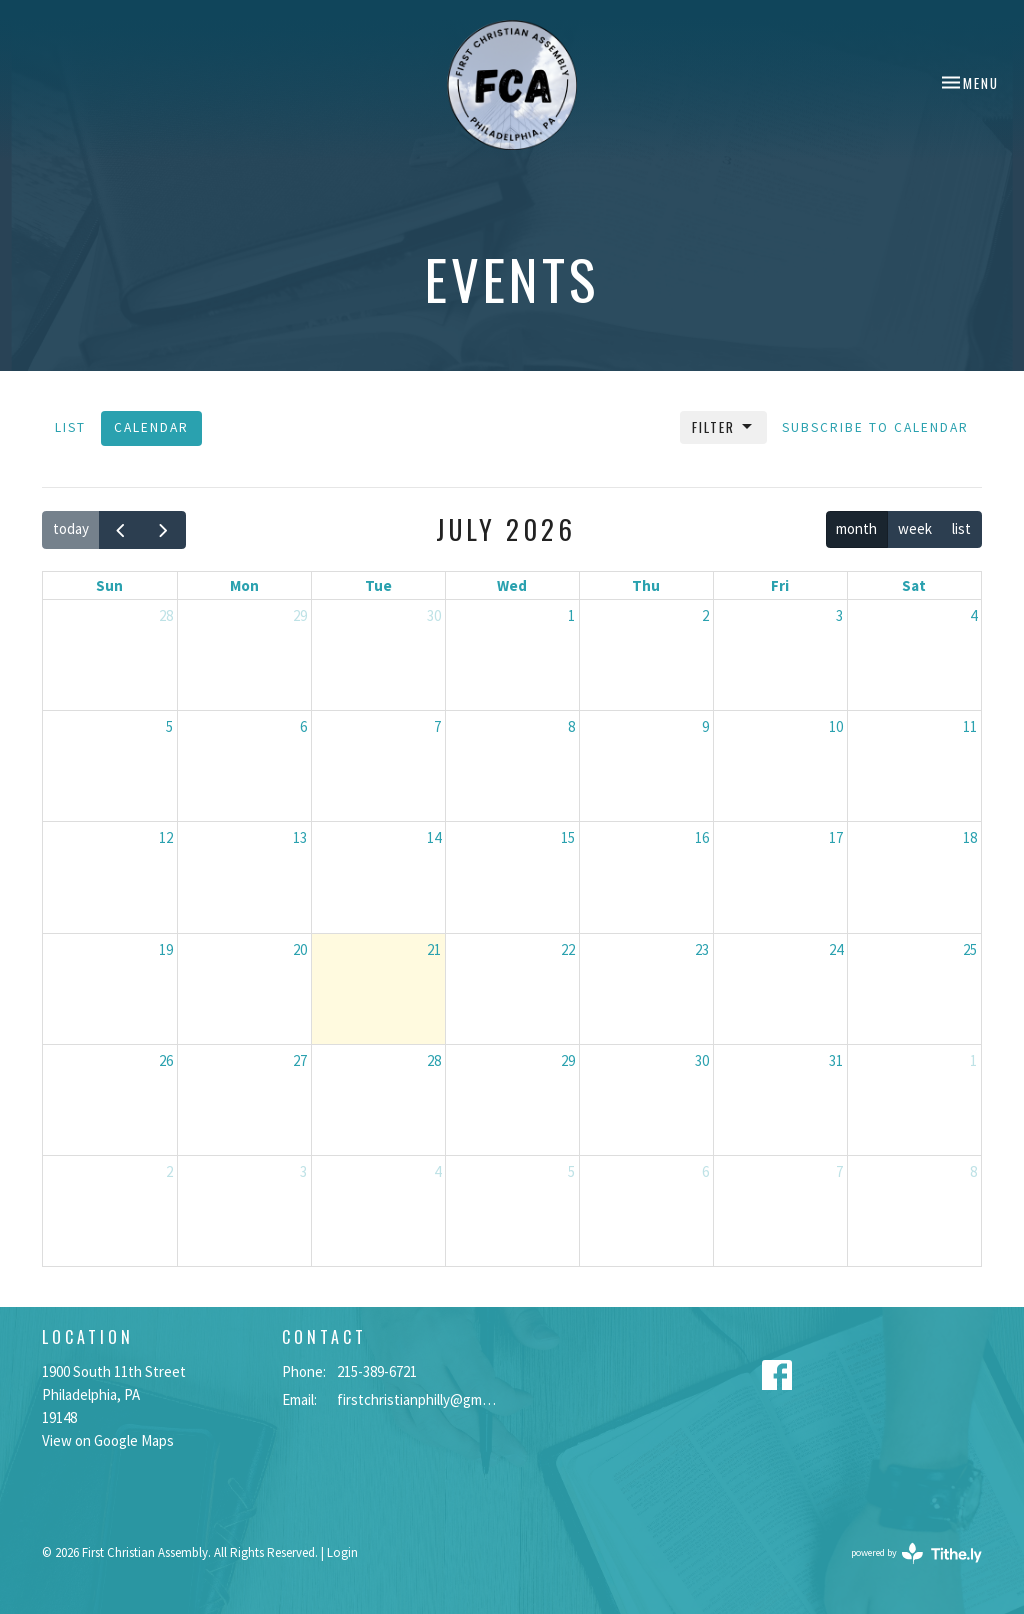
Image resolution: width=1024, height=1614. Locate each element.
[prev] (121, 530)
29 (300, 615)
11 (970, 726)
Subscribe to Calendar (875, 427)
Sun (109, 585)
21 (434, 949)
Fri (780, 585)
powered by (916, 1553)
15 (568, 837)
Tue (378, 585)
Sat (914, 585)
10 (836, 726)
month (856, 528)
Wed (512, 585)
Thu (646, 585)
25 (970, 949)
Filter (723, 427)
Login (342, 1552)
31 (836, 1060)
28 (166, 615)
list (961, 528)
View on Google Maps (108, 1440)
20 (300, 949)
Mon (244, 585)
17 (836, 837)
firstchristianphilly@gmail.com (419, 1399)
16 (702, 837)
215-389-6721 (377, 1371)
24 (836, 949)
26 (166, 1060)
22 (568, 949)
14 (434, 837)
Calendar (151, 427)
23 (702, 949)
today (71, 528)
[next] (164, 530)
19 (166, 949)
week (915, 528)
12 (166, 837)
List (70, 427)
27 (300, 1060)
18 (970, 837)
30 (434, 615)
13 (300, 837)
